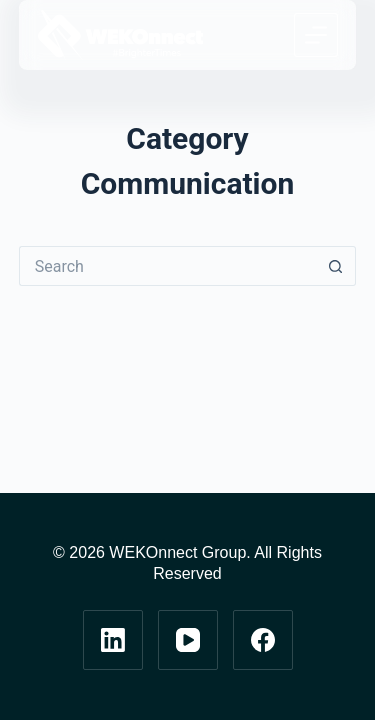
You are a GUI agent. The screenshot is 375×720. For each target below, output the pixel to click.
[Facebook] (263, 640)
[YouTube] (188, 640)
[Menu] (316, 35)
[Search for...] (168, 266)
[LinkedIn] (113, 640)
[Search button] (336, 266)
